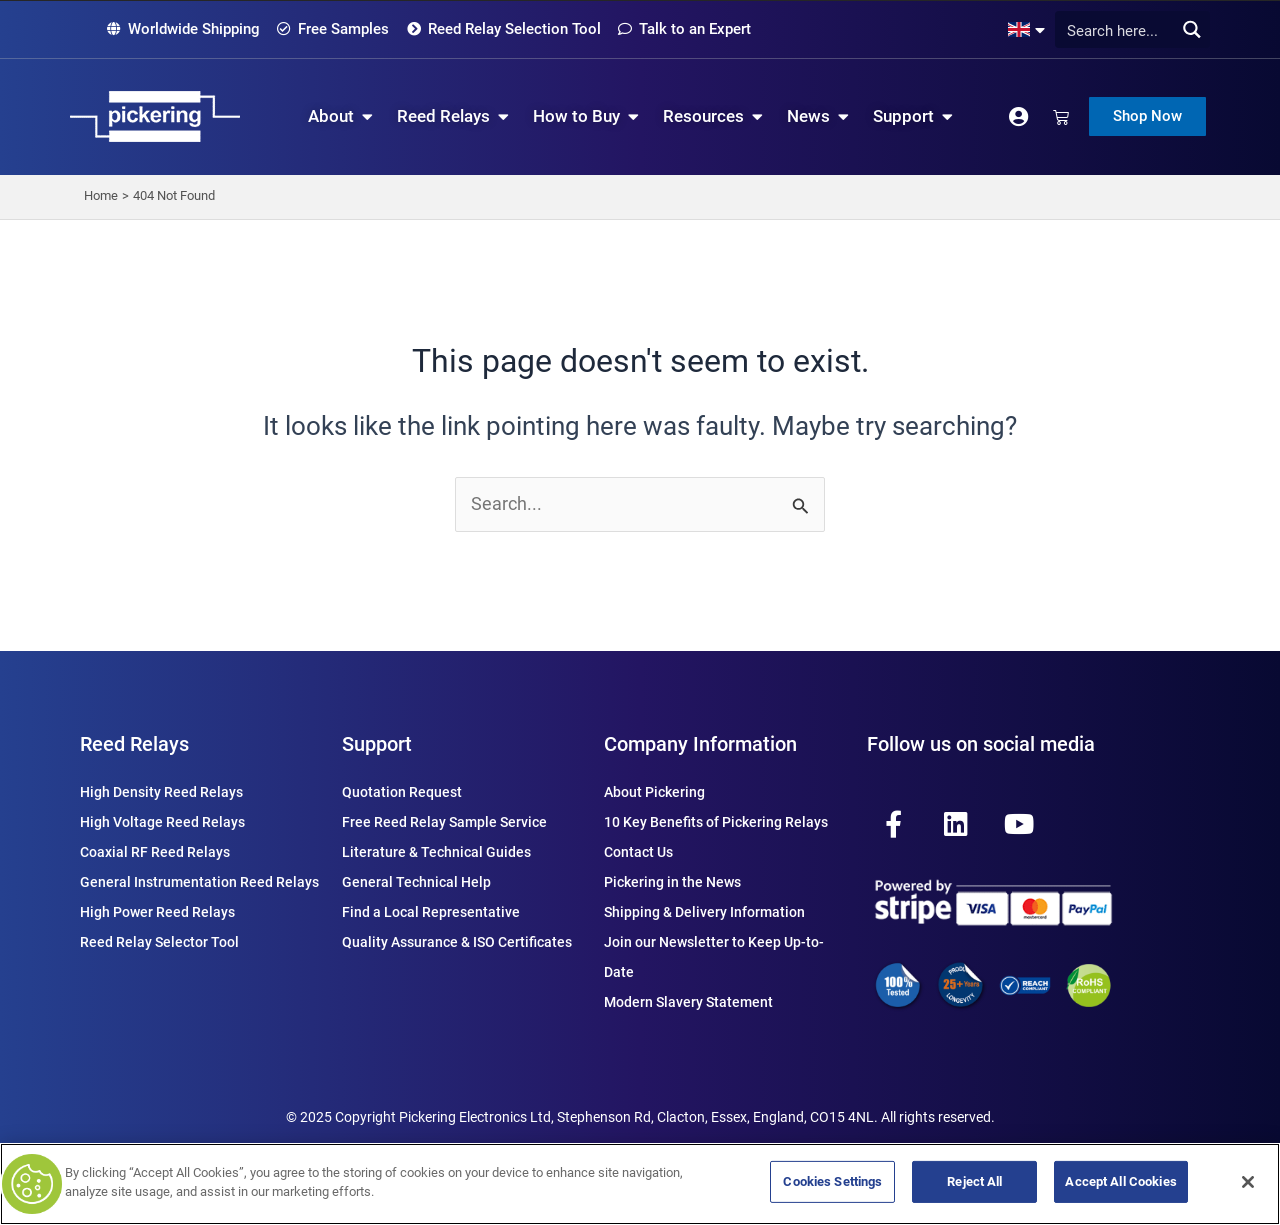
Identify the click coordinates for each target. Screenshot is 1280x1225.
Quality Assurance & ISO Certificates (457, 942)
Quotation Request (402, 792)
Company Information (700, 744)
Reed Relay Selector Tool (159, 942)
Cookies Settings (832, 1181)
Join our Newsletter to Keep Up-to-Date (714, 957)
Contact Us (638, 852)
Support (377, 744)
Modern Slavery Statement (688, 1002)
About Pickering (654, 792)
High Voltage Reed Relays (162, 822)
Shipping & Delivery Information (704, 912)
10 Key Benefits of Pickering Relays (716, 822)
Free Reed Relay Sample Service (444, 822)
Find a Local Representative (431, 912)
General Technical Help (416, 882)
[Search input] (1127, 29)
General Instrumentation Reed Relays (199, 882)
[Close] (1248, 1182)
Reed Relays (134, 744)
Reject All (974, 1181)
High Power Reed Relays (157, 912)
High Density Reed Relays (161, 792)
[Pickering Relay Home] (155, 116)
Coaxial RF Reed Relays (155, 852)
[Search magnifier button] (1191, 29)
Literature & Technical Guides (436, 852)
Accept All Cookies (1120, 1181)
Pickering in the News (672, 882)
